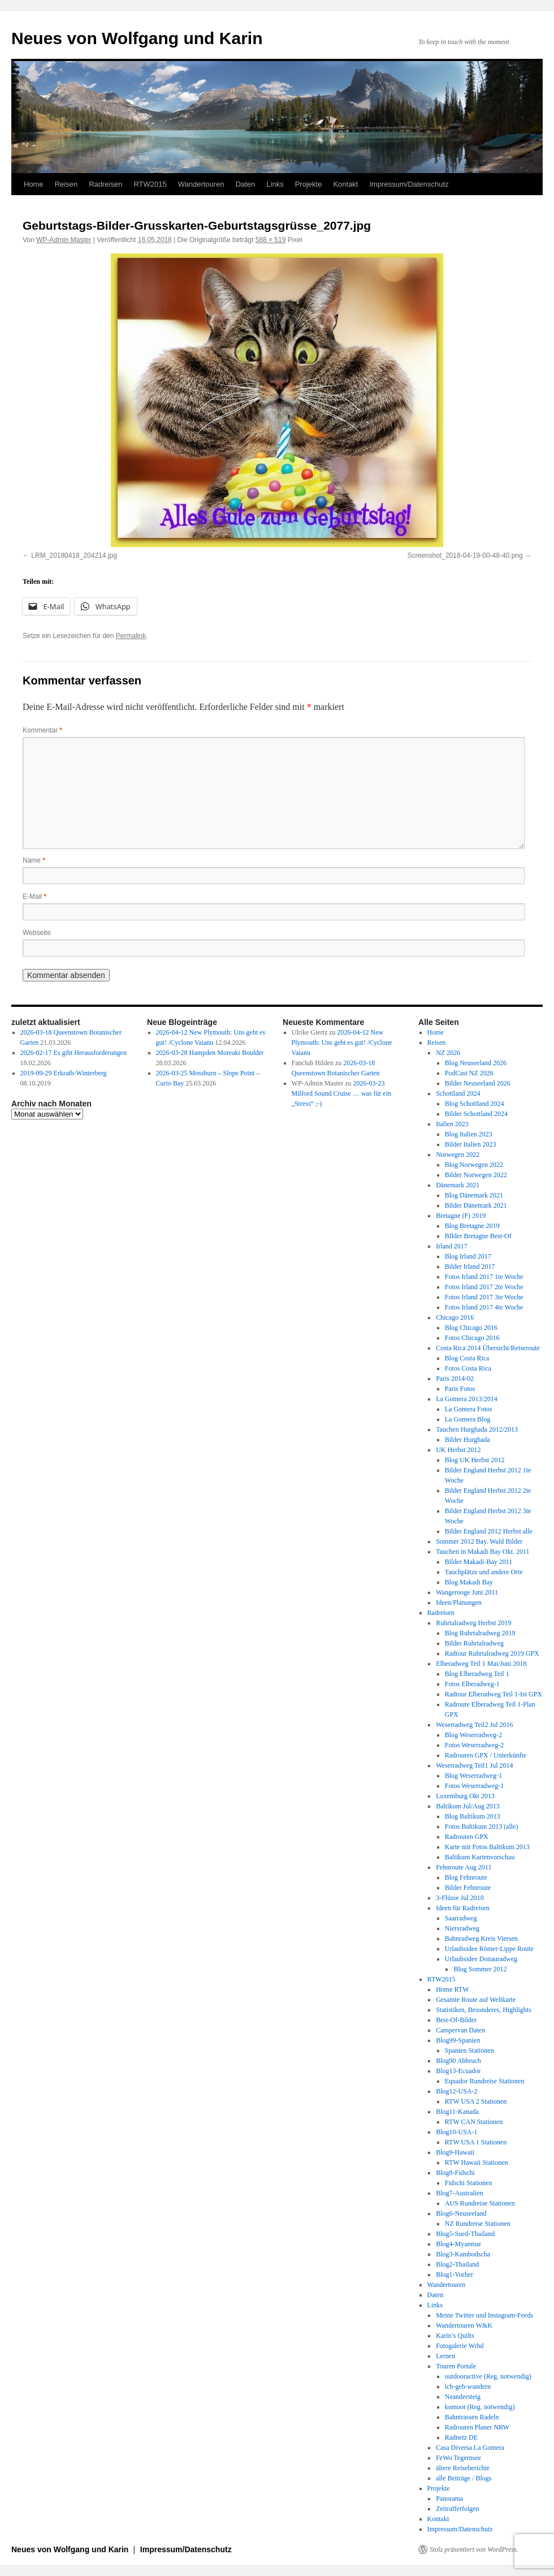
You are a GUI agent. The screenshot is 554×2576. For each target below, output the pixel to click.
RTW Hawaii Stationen (476, 2162)
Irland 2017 (452, 1246)
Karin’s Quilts (455, 2336)
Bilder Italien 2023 (470, 1144)
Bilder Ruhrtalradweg (474, 1643)
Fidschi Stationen (468, 2183)
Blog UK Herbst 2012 (475, 1460)
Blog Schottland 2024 (474, 1104)
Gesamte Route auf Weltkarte (476, 2000)
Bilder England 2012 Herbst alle (489, 1531)
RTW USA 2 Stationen (476, 2101)
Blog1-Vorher (454, 2274)
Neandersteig (463, 2397)
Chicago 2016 (455, 1317)
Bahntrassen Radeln (472, 2417)
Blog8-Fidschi (455, 2173)
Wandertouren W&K (464, 2325)
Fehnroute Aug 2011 (463, 1867)
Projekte (308, 184)
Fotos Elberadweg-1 (472, 1684)
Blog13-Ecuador (458, 2071)
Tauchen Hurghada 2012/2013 (477, 1429)
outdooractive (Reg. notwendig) (488, 2376)
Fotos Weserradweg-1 (474, 1786)
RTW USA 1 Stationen (476, 2142)
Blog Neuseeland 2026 (476, 1063)
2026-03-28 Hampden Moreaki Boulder (210, 1053)
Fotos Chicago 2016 (472, 1338)
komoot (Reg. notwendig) (480, 2407)
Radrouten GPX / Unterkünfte (485, 1755)
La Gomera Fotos (468, 1409)
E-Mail (34, 897)
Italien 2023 (452, 1124)
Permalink (131, 636)
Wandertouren (201, 184)
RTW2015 (149, 184)
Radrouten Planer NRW (477, 2427)
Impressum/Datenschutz (408, 184)
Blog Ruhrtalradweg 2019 (480, 1633)
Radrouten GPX (466, 1837)
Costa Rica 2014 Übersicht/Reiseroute (488, 1348)
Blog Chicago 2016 (471, 1328)
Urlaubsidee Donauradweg (481, 1959)
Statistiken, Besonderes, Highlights (483, 2010)
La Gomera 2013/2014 (466, 1399)
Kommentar (42, 730)
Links (274, 184)
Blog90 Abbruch (458, 2061)
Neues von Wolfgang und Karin (136, 38)
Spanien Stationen (469, 2050)
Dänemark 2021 (457, 1185)
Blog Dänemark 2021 (474, 1195)
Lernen (445, 2356)
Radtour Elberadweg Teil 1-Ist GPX (493, 1694)
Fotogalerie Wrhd (459, 2346)
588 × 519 (271, 240)
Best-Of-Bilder (456, 2020)
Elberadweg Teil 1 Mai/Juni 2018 (481, 1664)
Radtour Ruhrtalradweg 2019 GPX (492, 1653)
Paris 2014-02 (455, 1378)
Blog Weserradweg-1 (473, 1776)
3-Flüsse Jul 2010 (460, 1898)
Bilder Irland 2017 (470, 1266)
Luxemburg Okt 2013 (465, 1796)
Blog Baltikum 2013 (472, 1816)
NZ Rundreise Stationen (477, 2224)
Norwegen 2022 (457, 1154)
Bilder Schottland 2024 (476, 1114)
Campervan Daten (460, 2030)
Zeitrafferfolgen (457, 2509)
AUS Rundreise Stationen (480, 2203)
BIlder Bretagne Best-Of (478, 1236)
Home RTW (452, 1989)
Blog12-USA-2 (456, 2091)
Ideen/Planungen (459, 1602)
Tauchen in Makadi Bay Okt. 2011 (482, 1552)
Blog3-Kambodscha (463, 2254)
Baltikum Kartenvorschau (480, 1857)
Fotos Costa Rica (468, 1368)
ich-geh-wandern (468, 2386)
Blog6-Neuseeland (461, 2213)
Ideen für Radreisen (463, 1908)
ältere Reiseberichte (463, 2468)
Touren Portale (456, 2366)
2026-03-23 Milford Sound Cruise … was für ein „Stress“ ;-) (342, 1093)
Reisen (66, 184)
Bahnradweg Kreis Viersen (481, 1938)
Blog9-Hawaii (455, 2152)
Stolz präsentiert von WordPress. (474, 2549)
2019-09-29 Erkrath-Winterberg (63, 1073)
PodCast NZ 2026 (469, 1073)
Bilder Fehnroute (468, 1888)
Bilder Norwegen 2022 (476, 1175)
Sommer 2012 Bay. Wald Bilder (479, 1541)
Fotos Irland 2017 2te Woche (484, 1287)
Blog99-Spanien (458, 2040)
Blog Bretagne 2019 (472, 1226)
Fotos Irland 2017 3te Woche (484, 1297)
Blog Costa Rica (467, 1358)
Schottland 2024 (458, 1093)
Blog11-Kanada (457, 2112)
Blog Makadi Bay (469, 1582)
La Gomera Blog (468, 1419)
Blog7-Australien (459, 2193)
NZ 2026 (448, 1053)
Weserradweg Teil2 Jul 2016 (474, 1725)
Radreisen (105, 184)
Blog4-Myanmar (458, 2244)
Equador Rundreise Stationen (485, 2081)
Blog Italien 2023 (468, 1134)
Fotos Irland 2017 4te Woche (484, 1307)
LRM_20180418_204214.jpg (73, 555)
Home (34, 184)
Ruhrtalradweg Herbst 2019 (473, 1623)
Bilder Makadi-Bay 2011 (479, 1562)
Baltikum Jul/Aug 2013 (468, 1806)
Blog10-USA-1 (456, 2132)
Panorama (449, 2498)
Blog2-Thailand (457, 2264)
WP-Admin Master (63, 240)
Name (34, 860)
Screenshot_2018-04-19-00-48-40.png (465, 555)
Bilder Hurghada (467, 1440)
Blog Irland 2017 (468, 1256)
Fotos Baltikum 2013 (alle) (481, 1826)
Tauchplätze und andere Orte (484, 1572)
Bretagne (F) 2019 (461, 1216)
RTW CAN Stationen (474, 2122)
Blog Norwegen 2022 (474, 1165)
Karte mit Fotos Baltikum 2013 (487, 1847)
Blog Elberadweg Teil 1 (477, 1674)
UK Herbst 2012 (458, 1450)
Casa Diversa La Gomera (470, 2448)
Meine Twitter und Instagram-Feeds (484, 2315)
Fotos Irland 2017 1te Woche (484, 1277)
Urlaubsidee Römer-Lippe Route (489, 1949)
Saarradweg (461, 1918)
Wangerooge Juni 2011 (467, 1592)
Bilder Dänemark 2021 (476, 1205)
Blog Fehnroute (466, 1877)
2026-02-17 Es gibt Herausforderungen (73, 1053)
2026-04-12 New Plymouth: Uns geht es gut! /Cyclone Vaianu (342, 1042)
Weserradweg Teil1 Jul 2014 (474, 1765)
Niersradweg (462, 1928)
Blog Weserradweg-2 (473, 1735)
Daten (246, 184)
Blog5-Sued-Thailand (465, 2234)
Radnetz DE (461, 2437)
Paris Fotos (460, 1389)
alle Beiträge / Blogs (463, 2478)
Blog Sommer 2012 (480, 1969)
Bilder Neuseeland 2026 (477, 1083)
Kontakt (345, 184)
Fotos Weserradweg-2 (474, 1745)
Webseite (37, 933)
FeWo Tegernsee (458, 2458)
